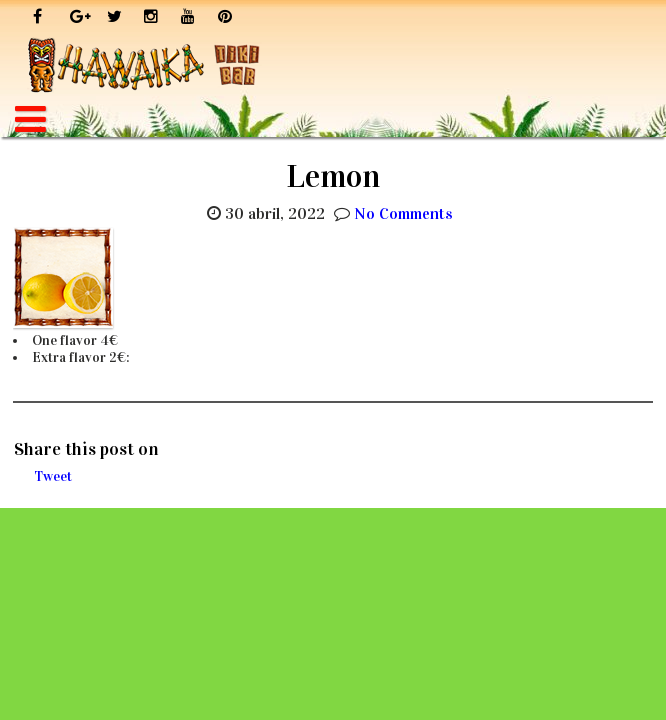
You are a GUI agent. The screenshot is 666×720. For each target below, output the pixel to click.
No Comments (403, 213)
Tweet (53, 476)
